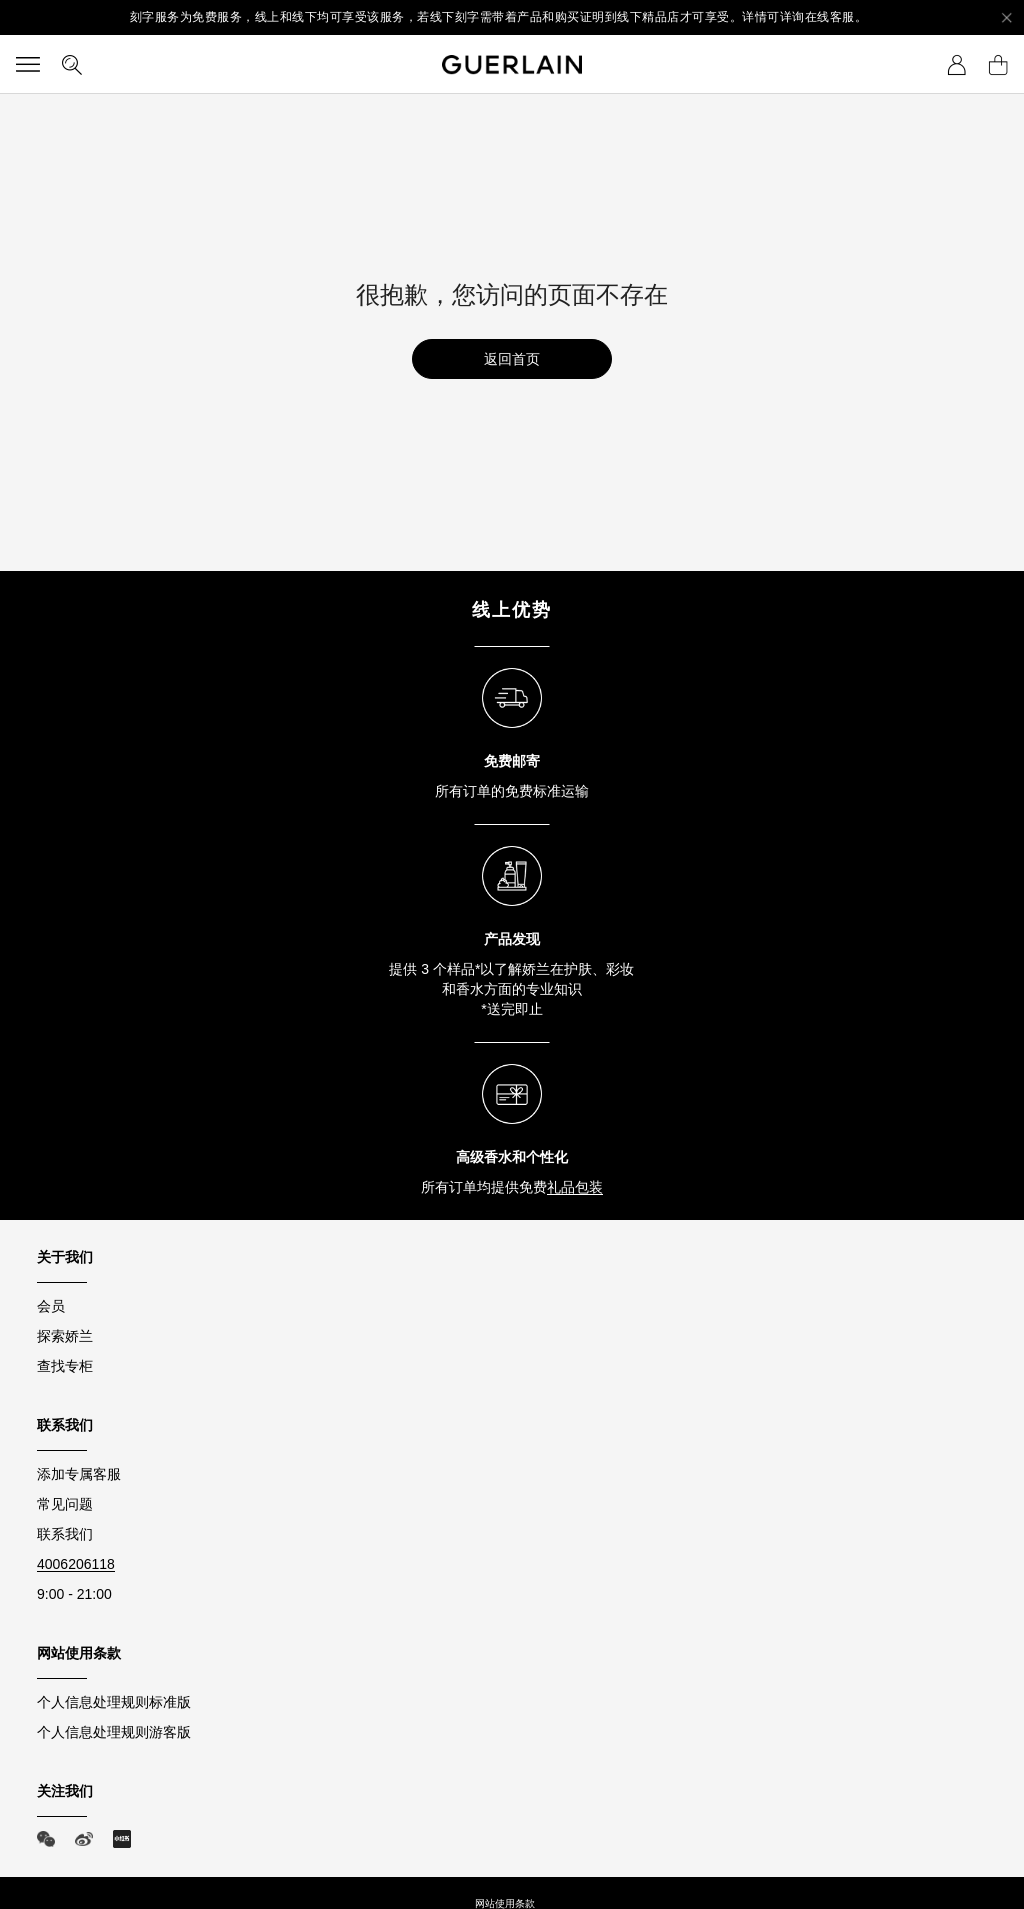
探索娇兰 (65, 1336)
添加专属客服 (79, 1474)
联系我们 (65, 1534)
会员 (51, 1306)
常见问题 (65, 1504)
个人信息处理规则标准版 (114, 1702)
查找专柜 (65, 1366)
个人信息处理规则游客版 (114, 1732)
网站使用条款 (505, 1903)
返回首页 (512, 359)
